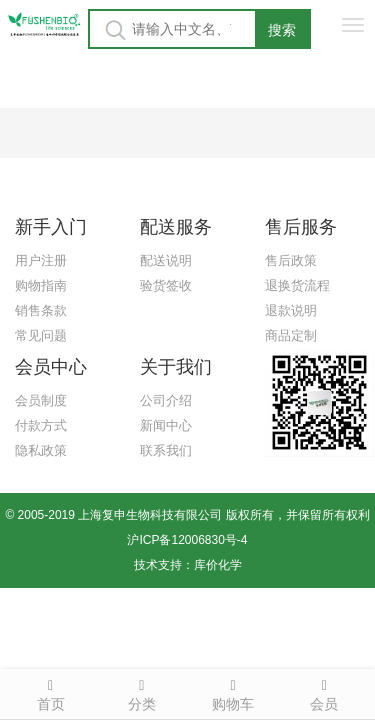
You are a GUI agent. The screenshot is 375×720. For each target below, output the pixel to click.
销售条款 (41, 310)
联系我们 (166, 450)
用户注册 (41, 260)
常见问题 (41, 335)
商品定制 (291, 335)
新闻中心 (166, 425)
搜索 (282, 30)
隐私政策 (41, 450)
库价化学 (218, 565)
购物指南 (41, 285)
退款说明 (291, 310)
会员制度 (41, 400)
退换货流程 (297, 285)
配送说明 (166, 260)
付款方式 (41, 425)
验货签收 (166, 285)
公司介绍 (166, 400)
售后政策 (291, 260)
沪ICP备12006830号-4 (187, 540)
